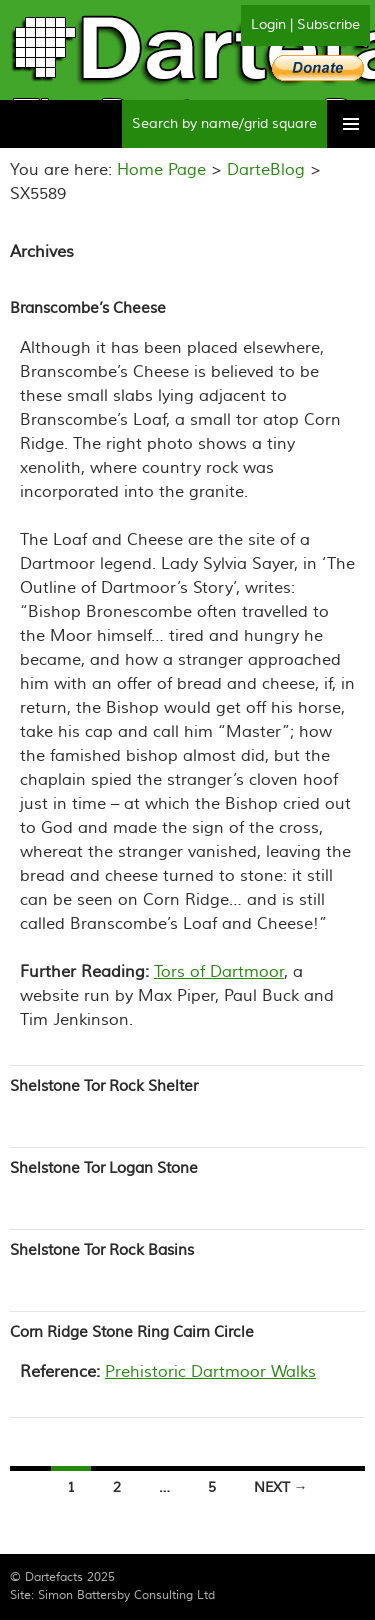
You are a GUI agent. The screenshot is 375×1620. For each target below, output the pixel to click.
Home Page (161, 170)
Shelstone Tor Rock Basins (102, 1250)
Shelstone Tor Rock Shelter (104, 1086)
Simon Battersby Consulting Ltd (126, 1595)
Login (268, 25)
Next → (281, 1488)
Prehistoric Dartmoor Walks (210, 1372)
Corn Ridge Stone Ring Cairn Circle (132, 1332)
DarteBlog (266, 170)
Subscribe (328, 25)
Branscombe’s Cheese (88, 308)
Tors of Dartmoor (219, 972)
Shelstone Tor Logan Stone (104, 1168)
